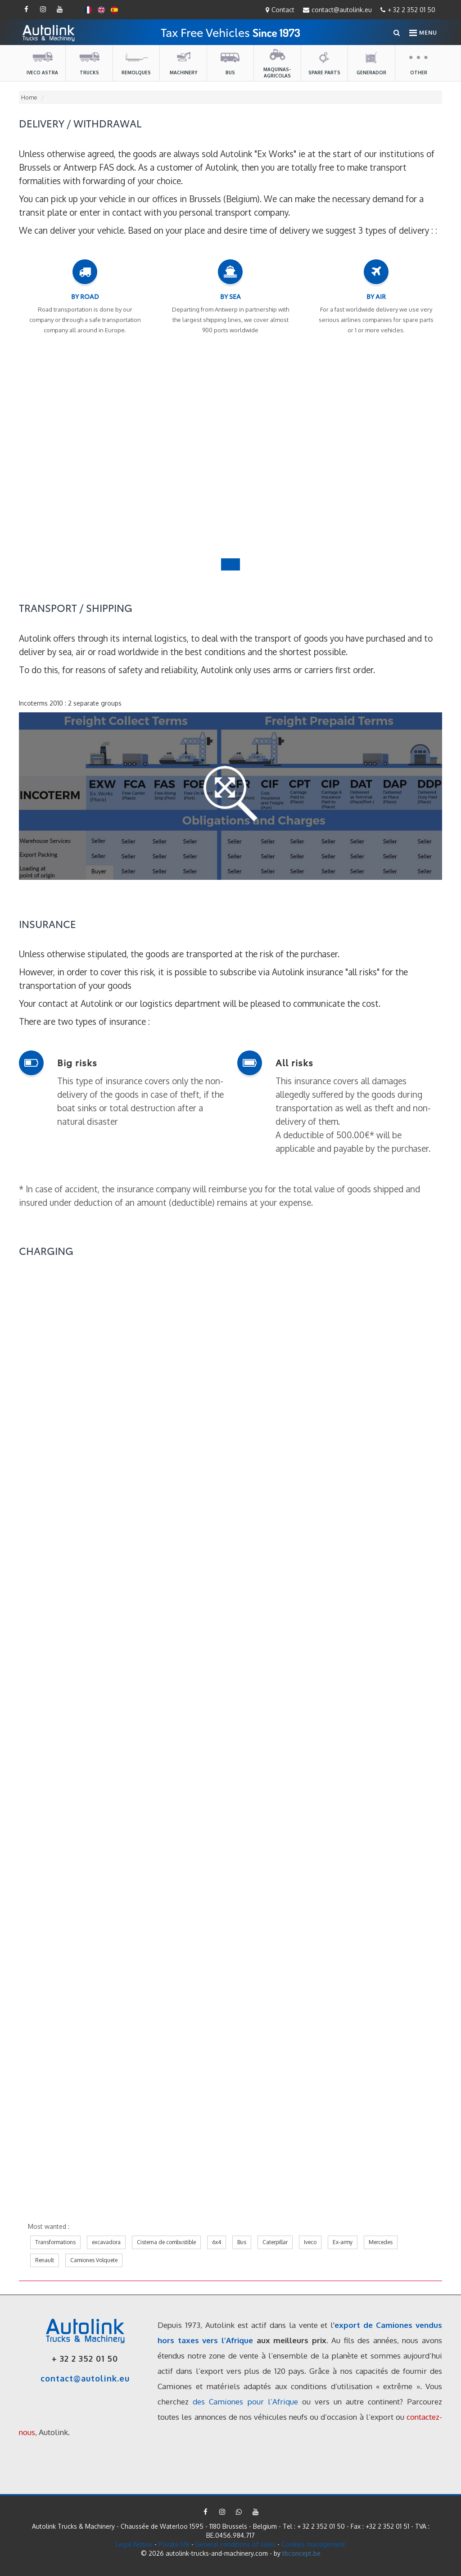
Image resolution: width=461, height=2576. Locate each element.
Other (418, 62)
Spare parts (324, 62)
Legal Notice (134, 2544)
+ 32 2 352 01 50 (407, 10)
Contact (280, 10)
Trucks (89, 62)
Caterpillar (275, 2242)
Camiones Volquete (94, 2260)
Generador (371, 62)
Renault (44, 2260)
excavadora (106, 2242)
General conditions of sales (236, 2544)
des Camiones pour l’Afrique (245, 2401)
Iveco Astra (42, 62)
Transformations (55, 2242)
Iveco (310, 2242)
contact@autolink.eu (337, 10)
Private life (174, 2544)
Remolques (136, 62)
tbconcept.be (301, 2553)
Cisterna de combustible (166, 2242)
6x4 (216, 2242)
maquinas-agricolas (277, 62)
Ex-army (343, 2242)
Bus (230, 62)
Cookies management (313, 2544)
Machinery (183, 62)
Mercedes (381, 2242)
